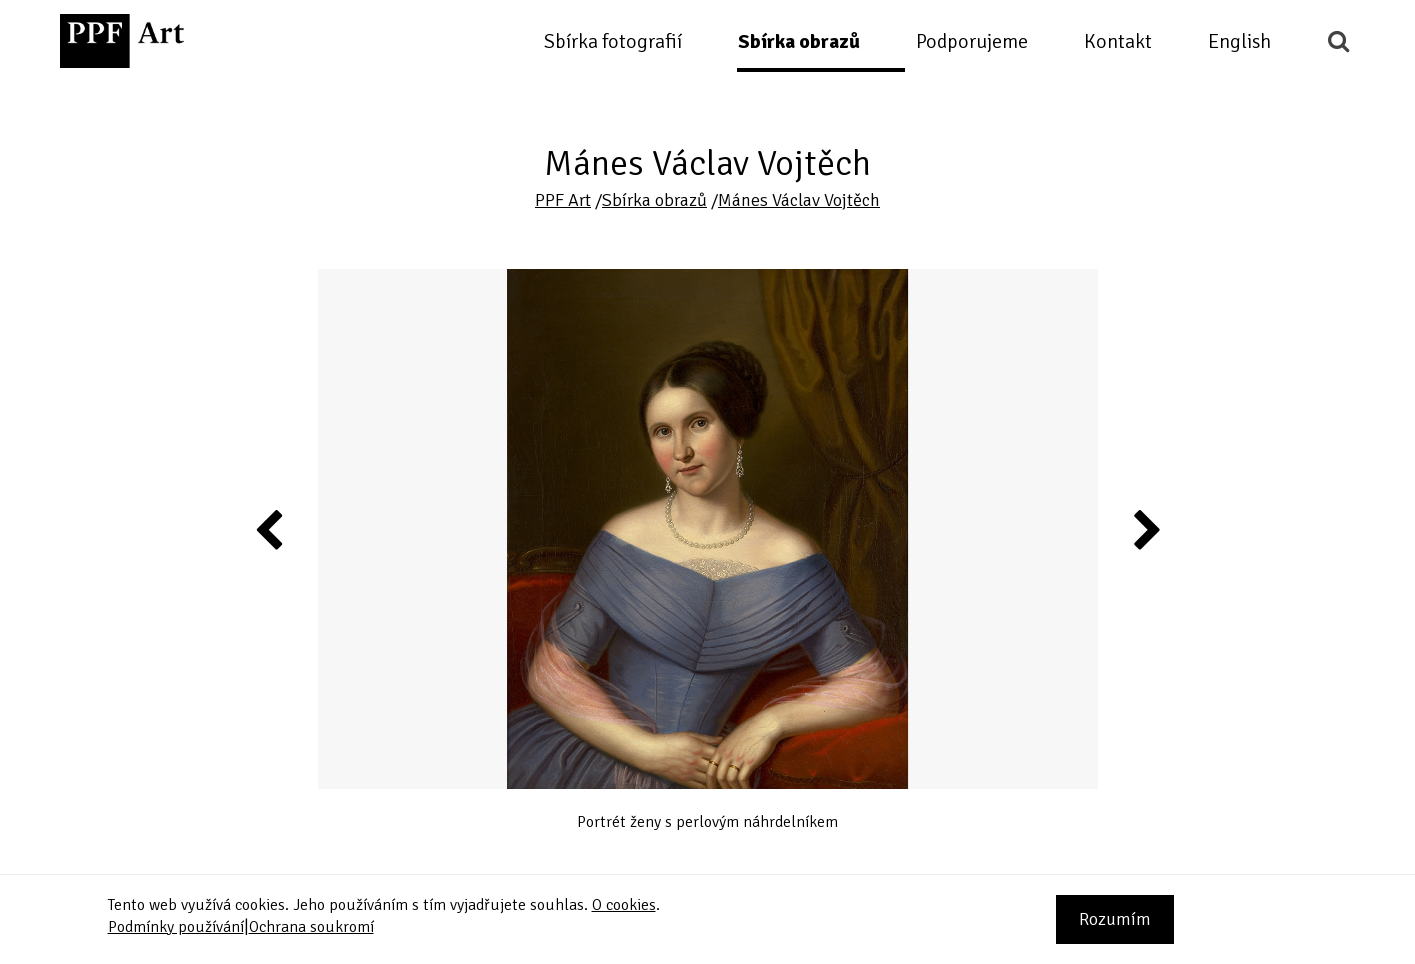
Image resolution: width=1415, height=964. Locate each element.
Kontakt (1118, 41)
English (1239, 41)
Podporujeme (972, 41)
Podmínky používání (176, 927)
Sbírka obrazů (799, 41)
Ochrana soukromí (311, 927)
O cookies (624, 905)
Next (1145, 529)
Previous (270, 529)
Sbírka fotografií (613, 41)
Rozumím (1115, 919)
